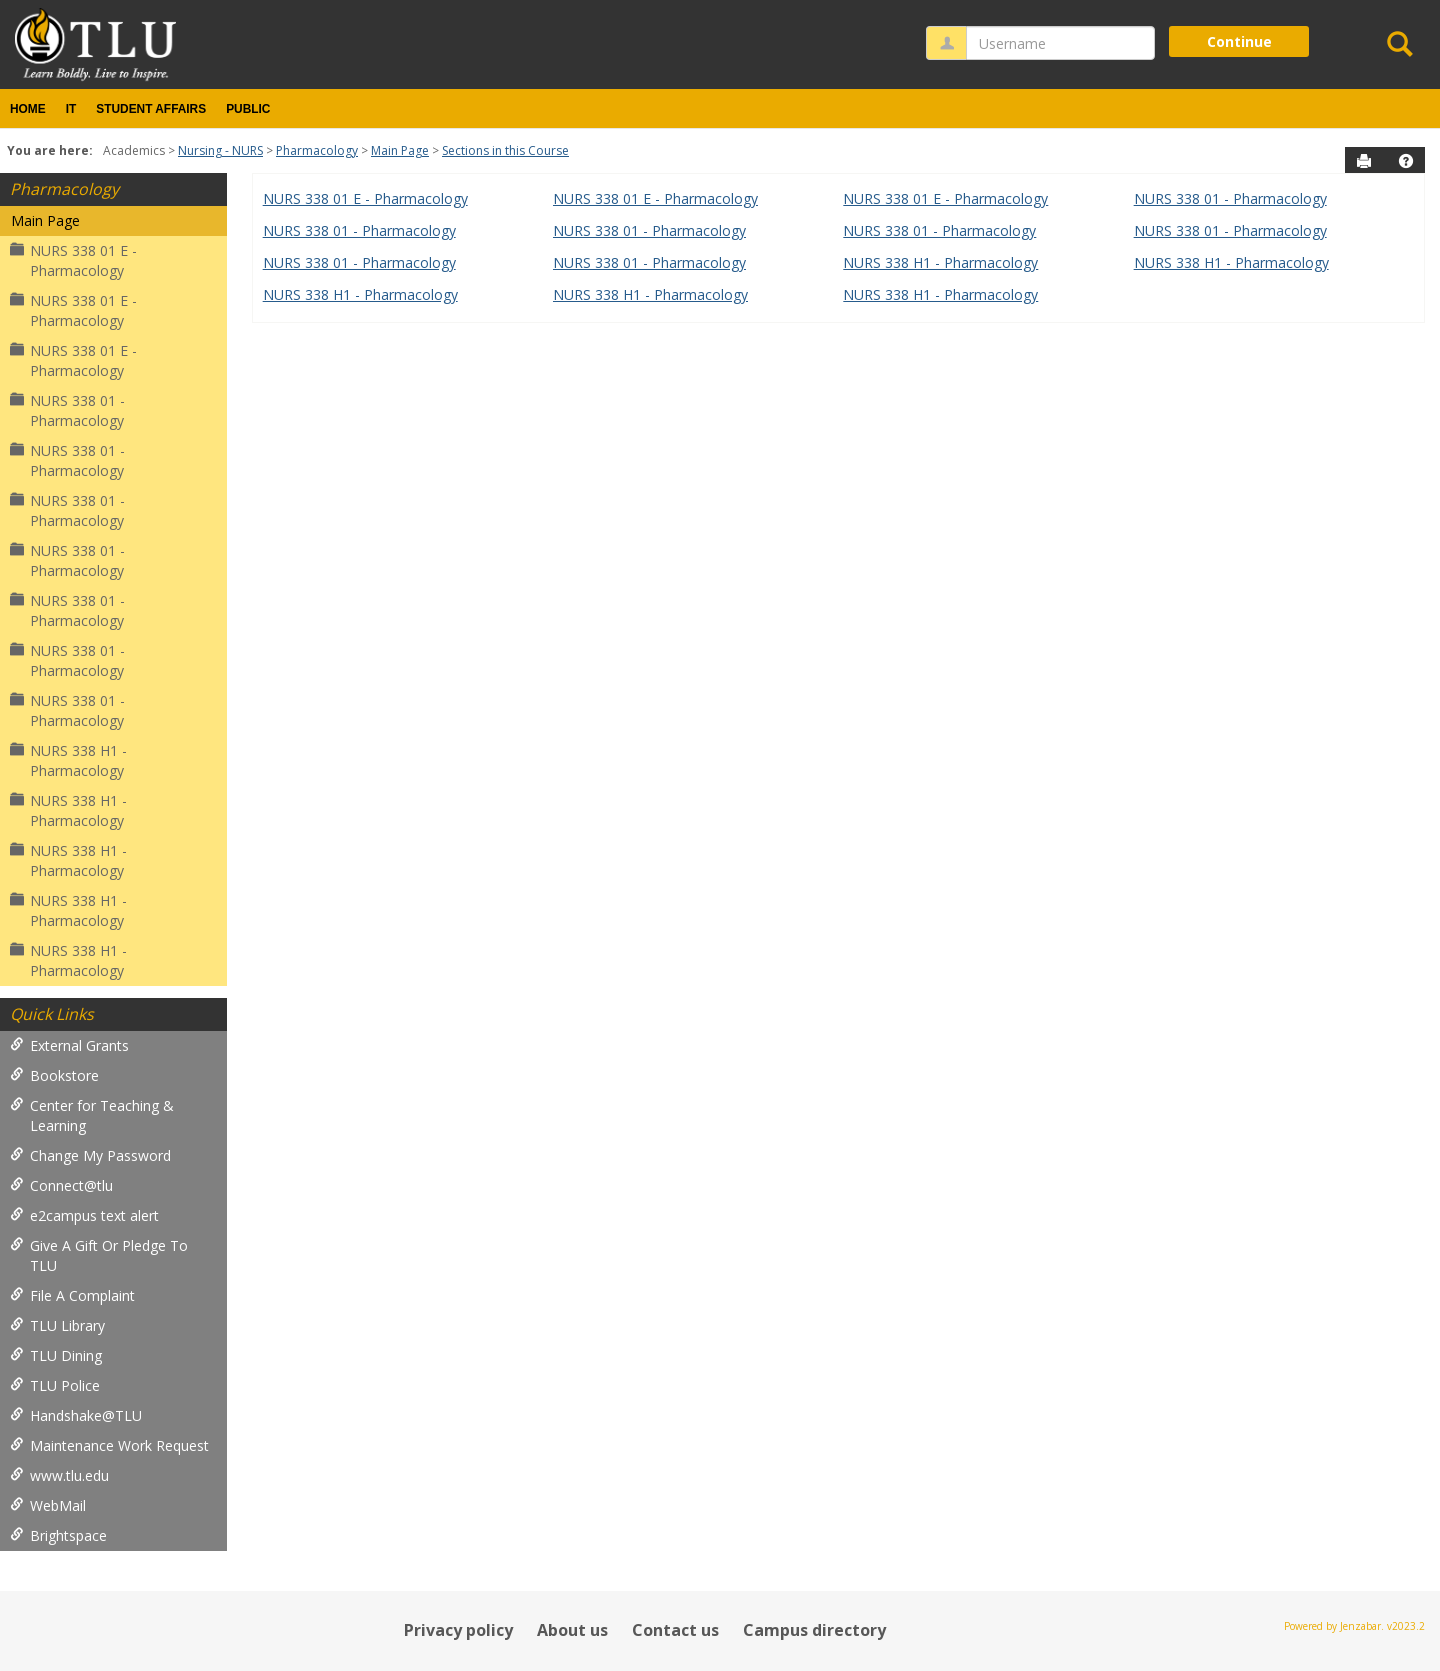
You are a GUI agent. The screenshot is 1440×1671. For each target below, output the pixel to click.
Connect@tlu (61, 1185)
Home (28, 109)
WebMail (48, 1505)
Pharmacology (317, 150)
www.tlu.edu (59, 1475)
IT (71, 109)
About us (572, 1630)
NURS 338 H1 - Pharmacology (68, 760)
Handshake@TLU (76, 1415)
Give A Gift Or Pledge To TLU (99, 1255)
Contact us (675, 1630)
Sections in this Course (505, 150)
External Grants (69, 1045)
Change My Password (90, 1155)
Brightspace (58, 1535)
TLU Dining (56, 1355)
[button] (1406, 161)
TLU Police (55, 1385)
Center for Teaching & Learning (92, 1115)
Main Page (400, 150)
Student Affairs (151, 109)
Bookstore (54, 1075)
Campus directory (814, 1630)
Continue (1239, 41)
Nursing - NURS (220, 150)
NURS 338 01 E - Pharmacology (73, 260)
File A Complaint (72, 1295)
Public (248, 109)
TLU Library (57, 1325)
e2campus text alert (84, 1215)
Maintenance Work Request (109, 1445)
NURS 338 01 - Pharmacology (67, 410)
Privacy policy (458, 1630)
